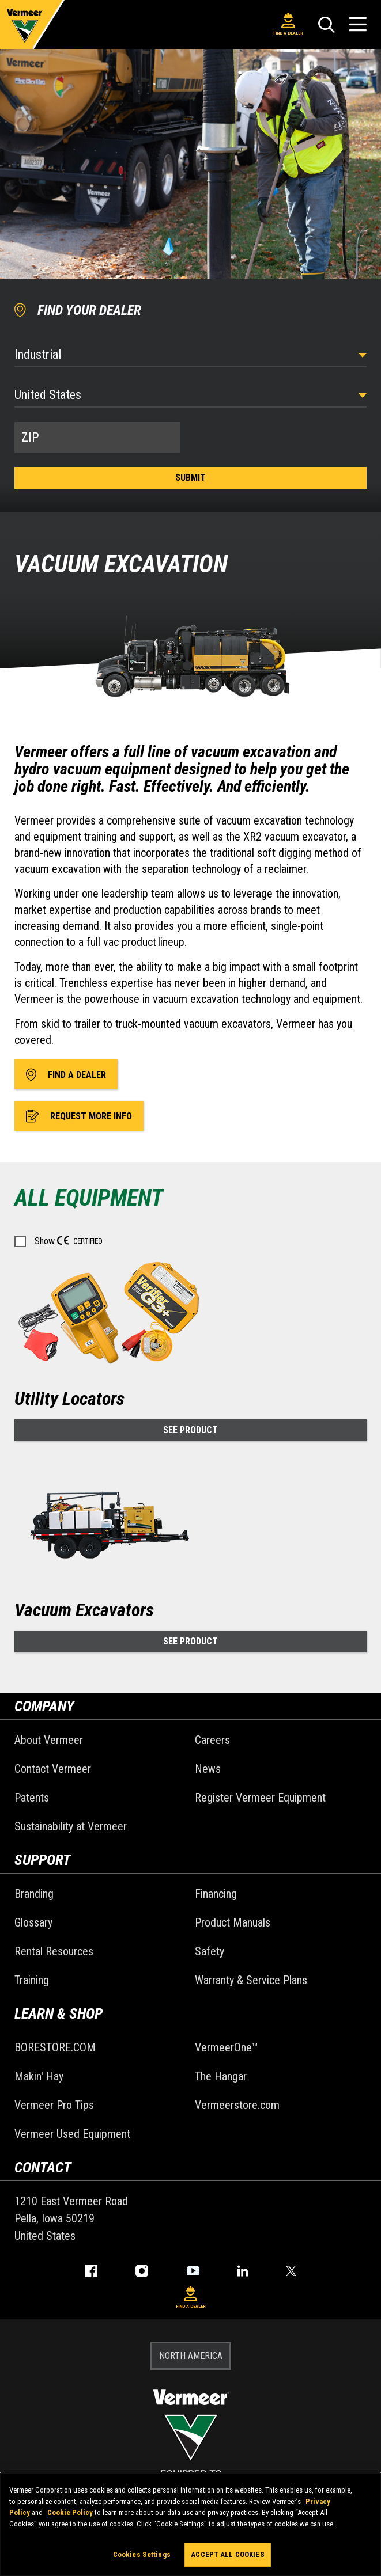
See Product (190, 1429)
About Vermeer (48, 1740)
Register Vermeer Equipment (260, 1797)
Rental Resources (53, 1951)
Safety (209, 1951)
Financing (216, 1894)
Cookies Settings (142, 2554)
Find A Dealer (288, 24)
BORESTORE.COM (55, 2047)
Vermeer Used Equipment (72, 2134)
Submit (190, 477)
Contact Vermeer (52, 1769)
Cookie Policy (70, 2512)
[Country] (190, 395)
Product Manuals (232, 1922)
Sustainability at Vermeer (70, 1826)
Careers (212, 1740)
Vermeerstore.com (237, 2105)
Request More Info (79, 1116)
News (208, 1769)
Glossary (33, 1922)
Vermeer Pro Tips (54, 2105)
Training (31, 1980)
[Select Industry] (190, 354)
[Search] (326, 24)
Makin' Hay (38, 2076)
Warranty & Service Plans (251, 1980)
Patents (31, 1797)
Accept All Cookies (227, 2554)
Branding (34, 1894)
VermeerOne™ (226, 2047)
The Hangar (221, 2076)
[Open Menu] (358, 24)
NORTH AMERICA (190, 2355)
